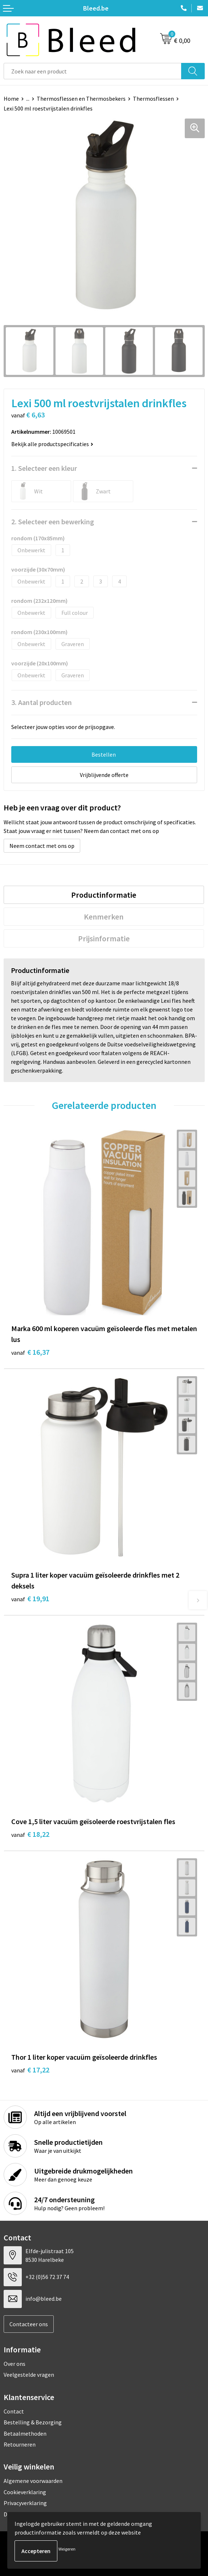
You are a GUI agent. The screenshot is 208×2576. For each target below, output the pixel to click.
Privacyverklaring (25, 2503)
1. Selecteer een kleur (44, 468)
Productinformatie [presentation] (103, 895)
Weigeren (67, 2549)
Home (11, 98)
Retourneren (20, 2444)
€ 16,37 (30, 1352)
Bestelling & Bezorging (33, 2422)
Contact (14, 2411)
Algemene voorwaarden (33, 2480)
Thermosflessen (153, 98)
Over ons (14, 2363)
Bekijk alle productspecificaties (52, 444)
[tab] (104, 895)
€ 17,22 (30, 2069)
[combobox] (93, 71)
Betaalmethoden (25, 2433)
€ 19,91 (30, 1598)
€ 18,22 (30, 1834)
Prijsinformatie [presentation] (104, 938)
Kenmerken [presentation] (103, 917)
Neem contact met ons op (41, 845)
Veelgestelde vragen (29, 2374)
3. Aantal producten (41, 702)
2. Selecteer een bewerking (52, 521)
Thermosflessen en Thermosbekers (81, 98)
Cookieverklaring (25, 2492)
